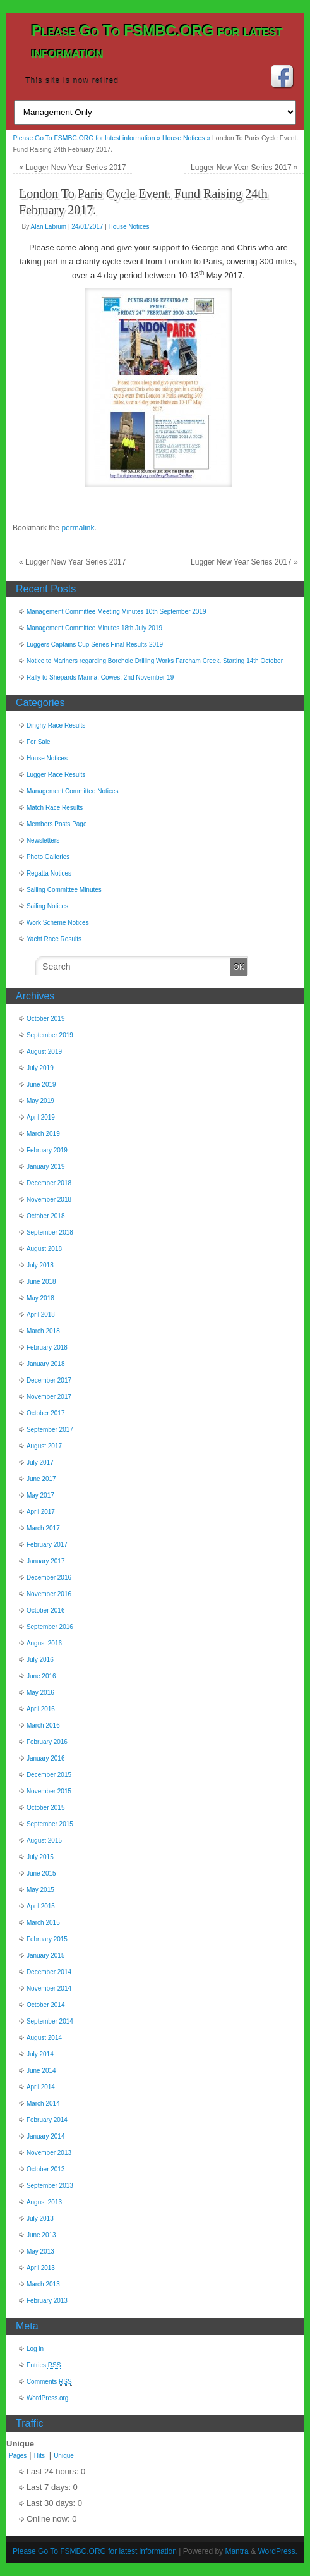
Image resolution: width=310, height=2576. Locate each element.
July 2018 (40, 1265)
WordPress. (277, 2551)
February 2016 (47, 1741)
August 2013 (44, 2202)
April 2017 (41, 1511)
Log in (35, 2348)
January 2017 (46, 1561)
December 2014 (49, 1972)
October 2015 (46, 1807)
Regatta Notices (49, 873)
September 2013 (50, 2185)
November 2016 (49, 1593)
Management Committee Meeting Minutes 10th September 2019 (116, 611)
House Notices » (187, 138)
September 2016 (50, 1626)
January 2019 (46, 1166)
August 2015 (44, 1840)
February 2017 (47, 1544)
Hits (40, 2455)
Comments (49, 2382)
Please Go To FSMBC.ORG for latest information (95, 2551)
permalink (77, 527)
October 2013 (46, 2169)
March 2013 (43, 2284)
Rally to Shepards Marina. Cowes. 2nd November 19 (100, 677)
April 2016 (41, 1709)
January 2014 (46, 2136)
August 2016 (44, 1643)
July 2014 (40, 2054)
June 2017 (41, 1478)
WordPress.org (48, 2398)
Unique (64, 2455)
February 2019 (47, 1150)
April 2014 (41, 2087)
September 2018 (50, 1232)
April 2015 (41, 1906)
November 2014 (49, 1988)
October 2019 (46, 1018)
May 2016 (40, 1692)
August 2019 (44, 1051)
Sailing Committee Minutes (64, 889)
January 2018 (46, 1363)
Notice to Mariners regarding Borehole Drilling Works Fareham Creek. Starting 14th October (155, 660)
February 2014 (47, 2119)
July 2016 (40, 1659)
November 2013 (49, 2152)
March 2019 (43, 1133)
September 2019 (50, 1035)
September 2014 (50, 2021)
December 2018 (49, 1183)
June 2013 (41, 2234)
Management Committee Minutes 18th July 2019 (94, 628)
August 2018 (44, 1248)
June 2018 (41, 1281)
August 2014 (44, 2037)
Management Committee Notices (73, 791)
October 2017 (46, 1413)
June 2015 (41, 1873)
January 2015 (46, 1955)
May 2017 (40, 1495)
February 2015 (47, 1939)
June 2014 (41, 2070)
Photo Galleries (48, 856)
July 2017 (40, 1462)
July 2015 (40, 1856)
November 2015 (49, 1791)
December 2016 (49, 1577)
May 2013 (40, 2251)
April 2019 (41, 1117)
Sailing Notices (47, 906)
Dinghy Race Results (56, 725)
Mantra (236, 2551)
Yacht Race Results (54, 939)
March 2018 (43, 1331)
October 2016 (46, 1610)
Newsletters (43, 840)
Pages (18, 2455)
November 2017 (49, 1396)
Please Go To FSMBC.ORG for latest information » (87, 138)
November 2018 (49, 1199)
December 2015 (49, 1774)
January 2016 (46, 1758)
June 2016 (41, 1676)
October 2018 (46, 1215)
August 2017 (44, 1446)
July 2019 (40, 1068)
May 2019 (40, 1100)
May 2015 (40, 1889)
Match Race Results (55, 807)
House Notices (129, 226)
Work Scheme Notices (58, 922)
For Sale (39, 741)
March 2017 (43, 1528)
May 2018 (40, 1298)
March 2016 (43, 1725)
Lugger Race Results (56, 774)
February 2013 (47, 2300)
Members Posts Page (57, 824)
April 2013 (41, 2267)
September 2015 (50, 1824)
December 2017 (49, 1380)
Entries (44, 2365)
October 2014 (46, 2004)
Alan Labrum (48, 226)
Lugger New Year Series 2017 (72, 167)
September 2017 (50, 1429)
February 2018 (47, 1347)
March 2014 (43, 2103)
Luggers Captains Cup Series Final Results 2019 (95, 644)
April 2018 (41, 1314)
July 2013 (40, 2218)
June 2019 (41, 1084)
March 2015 (43, 1922)
